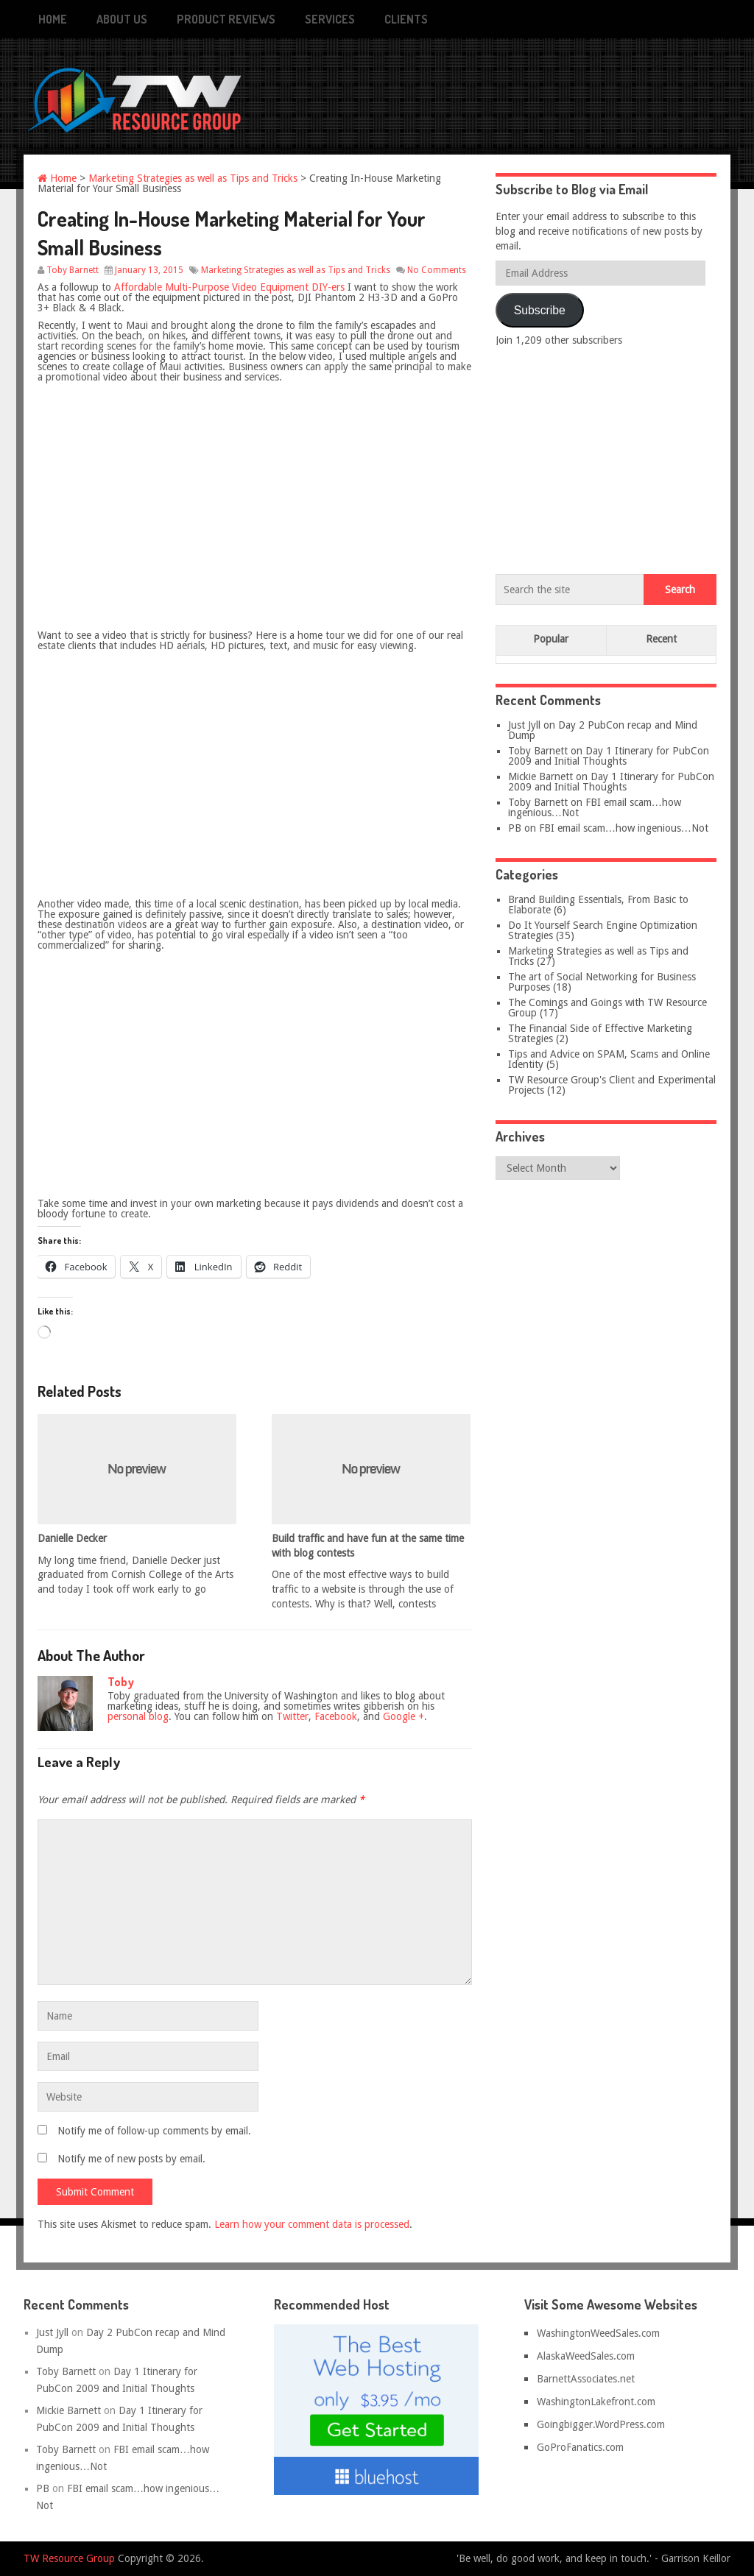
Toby (121, 1681)
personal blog (138, 1716)
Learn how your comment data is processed (311, 2224)
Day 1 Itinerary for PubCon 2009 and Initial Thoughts (608, 756)
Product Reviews (226, 19)
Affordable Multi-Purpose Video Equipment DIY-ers (229, 287)
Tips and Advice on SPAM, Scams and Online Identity (609, 1059)
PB (514, 828)
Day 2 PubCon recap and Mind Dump (602, 730)
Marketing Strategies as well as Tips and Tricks (192, 178)
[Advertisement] (606, 457)
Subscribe (540, 310)
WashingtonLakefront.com (596, 2401)
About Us (121, 19)
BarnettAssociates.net (586, 2379)
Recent (661, 639)
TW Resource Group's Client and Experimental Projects (612, 1085)
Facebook (335, 1716)
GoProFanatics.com (580, 2447)
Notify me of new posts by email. (131, 2159)
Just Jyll (524, 725)
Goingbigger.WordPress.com (601, 2424)
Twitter (292, 1716)
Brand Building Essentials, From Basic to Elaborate (598, 905)
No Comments (436, 270)
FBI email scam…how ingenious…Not (594, 807)
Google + (403, 1716)
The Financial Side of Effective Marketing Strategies (600, 1033)
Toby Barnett (72, 270)
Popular (550, 639)
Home (52, 19)
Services (330, 19)
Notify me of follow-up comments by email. (154, 2131)
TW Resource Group (69, 2558)
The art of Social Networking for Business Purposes (602, 982)
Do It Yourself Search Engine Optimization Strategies (602, 930)
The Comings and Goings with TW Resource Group (607, 1008)
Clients (406, 19)
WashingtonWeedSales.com (598, 2333)
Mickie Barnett (540, 776)
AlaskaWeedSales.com (586, 2356)
